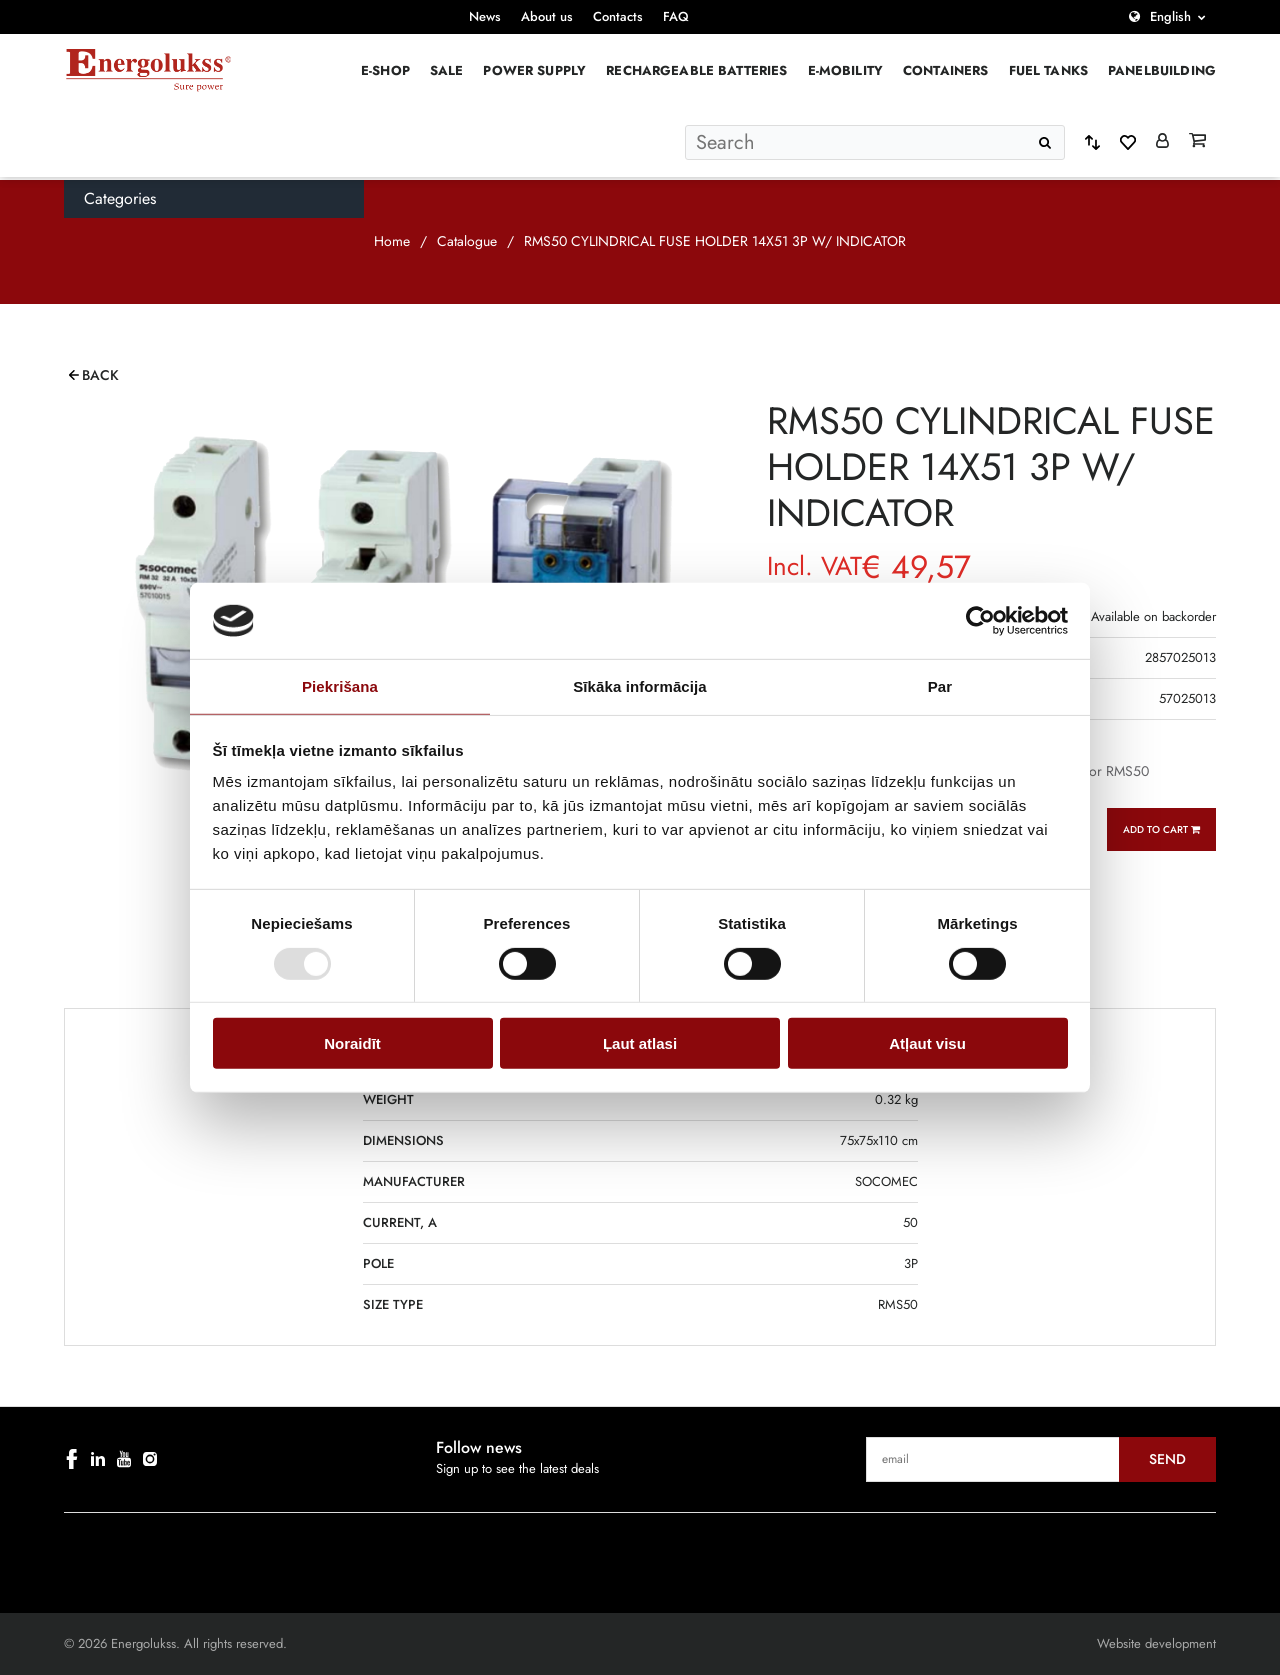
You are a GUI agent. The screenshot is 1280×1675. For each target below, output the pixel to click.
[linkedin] (98, 1459)
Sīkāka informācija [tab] (640, 686)
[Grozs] (1197, 142)
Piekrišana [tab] (340, 686)
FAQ (676, 16)
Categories (120, 198)
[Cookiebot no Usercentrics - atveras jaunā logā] (980, 621)
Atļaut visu (927, 1043)
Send (1167, 1459)
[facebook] (72, 1459)
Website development (1156, 1643)
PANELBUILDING (1162, 70)
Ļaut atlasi (640, 1043)
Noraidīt (352, 1043)
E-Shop (385, 70)
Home (392, 241)
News (485, 16)
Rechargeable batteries (696, 70)
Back (100, 375)
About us (547, 16)
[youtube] (124, 1459)
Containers (946, 70)
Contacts (618, 16)
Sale (447, 70)
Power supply (534, 70)
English (1170, 16)
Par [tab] (940, 686)
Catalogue (467, 241)
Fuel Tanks (1049, 70)
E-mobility (846, 70)
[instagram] (150, 1459)
